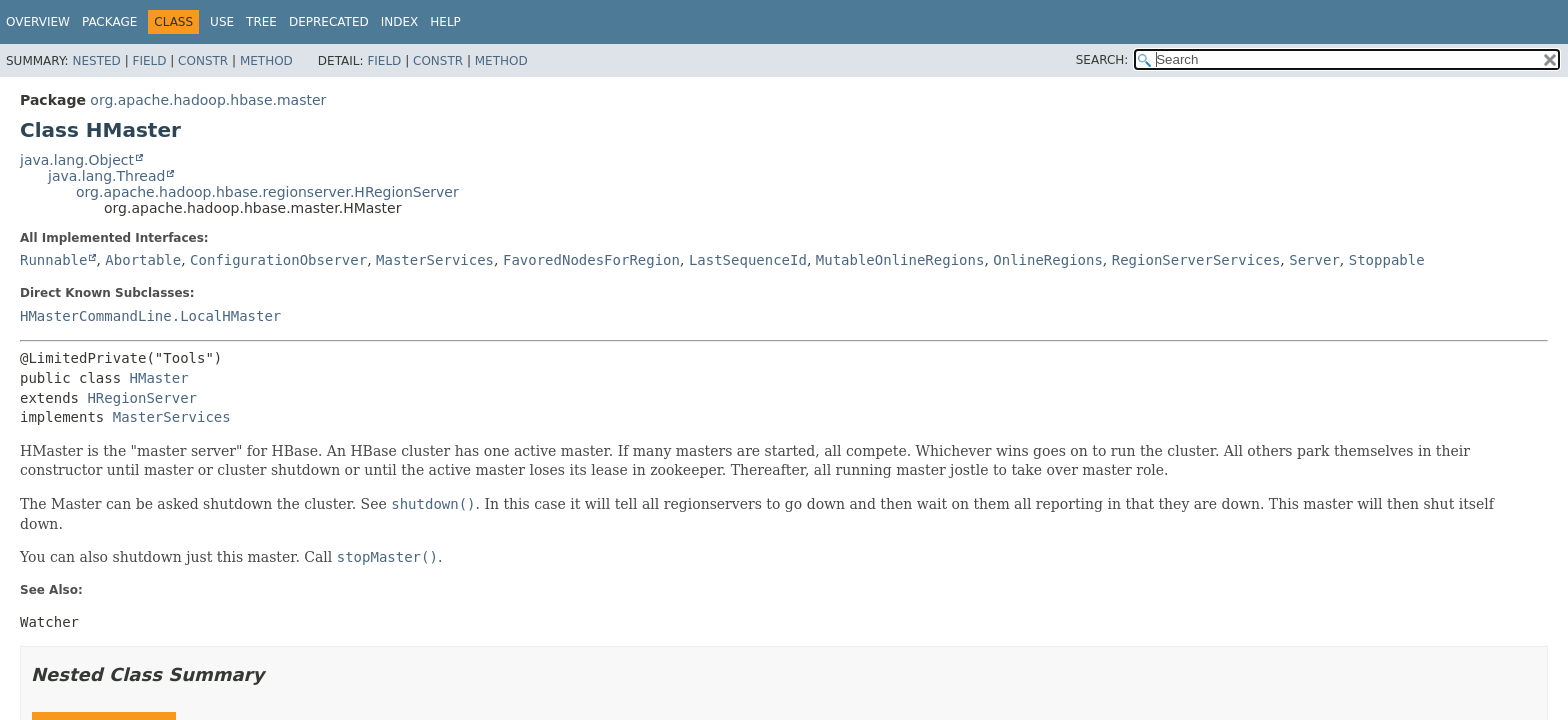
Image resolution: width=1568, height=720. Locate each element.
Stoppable (1387, 260)
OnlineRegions (1048, 260)
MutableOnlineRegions (900, 260)
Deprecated (329, 22)
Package (109, 22)
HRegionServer (142, 398)
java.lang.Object (77, 160)
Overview (38, 22)
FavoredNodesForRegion (591, 260)
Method (266, 61)
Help (445, 22)
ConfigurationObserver (278, 260)
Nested (96, 61)
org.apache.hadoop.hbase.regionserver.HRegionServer (267, 192)
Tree (261, 22)
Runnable (53, 260)
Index (400, 22)
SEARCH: (1102, 60)
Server (1314, 260)
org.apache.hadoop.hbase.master (208, 100)
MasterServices (435, 260)
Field (149, 61)
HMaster (159, 378)
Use (222, 22)
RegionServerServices (1196, 260)
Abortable (143, 260)
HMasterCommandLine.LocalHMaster (150, 316)
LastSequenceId (748, 260)
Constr (203, 61)
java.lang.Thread (106, 176)
